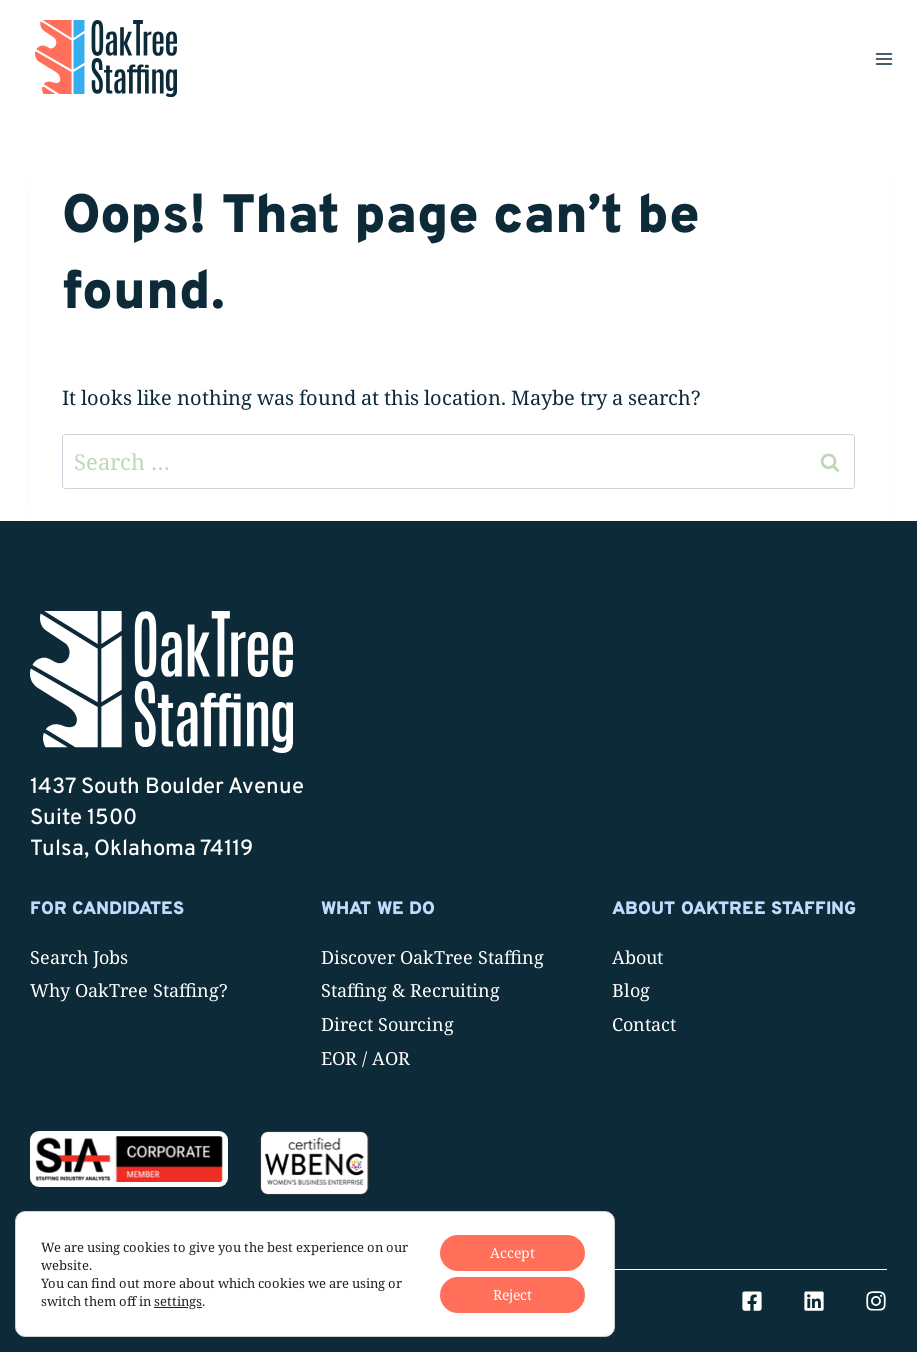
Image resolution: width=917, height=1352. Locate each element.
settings (178, 1301)
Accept (512, 1252)
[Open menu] (883, 58)
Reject (512, 1294)
